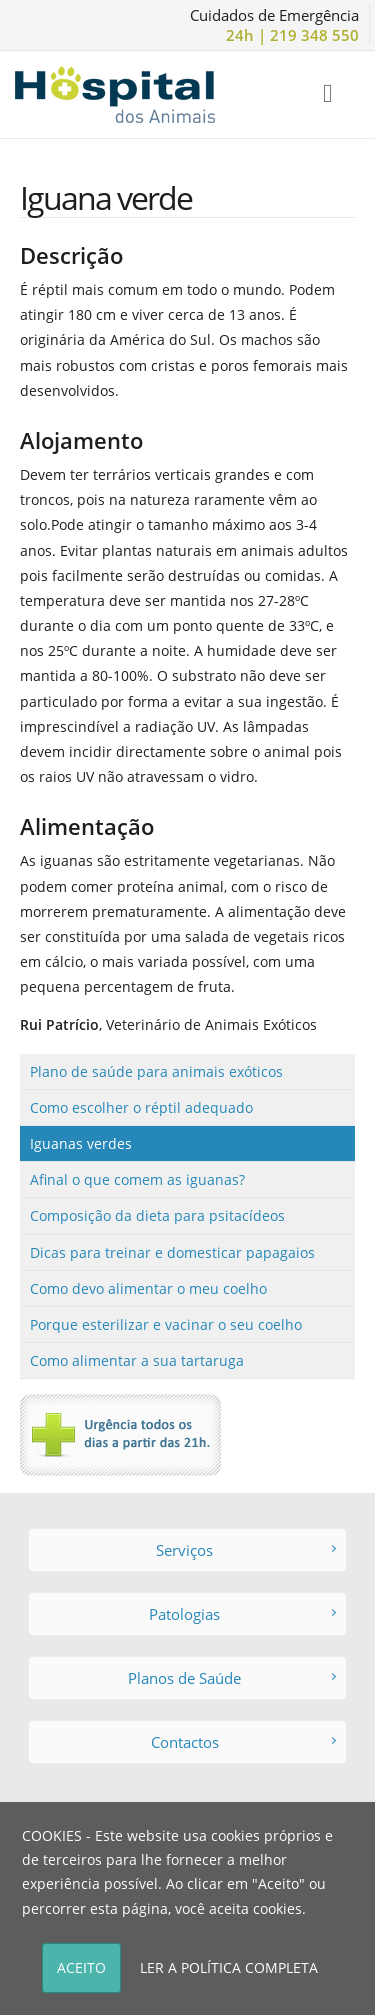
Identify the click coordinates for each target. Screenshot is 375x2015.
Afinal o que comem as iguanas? (137, 1179)
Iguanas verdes (81, 1143)
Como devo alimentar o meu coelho (148, 1288)
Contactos (244, 1742)
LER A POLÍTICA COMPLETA (229, 1967)
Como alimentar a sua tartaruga (137, 1360)
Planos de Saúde (232, 1678)
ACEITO (81, 1967)
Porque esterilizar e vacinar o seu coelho (166, 1324)
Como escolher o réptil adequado (141, 1107)
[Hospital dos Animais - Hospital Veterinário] (115, 92)
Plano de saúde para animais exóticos (156, 1071)
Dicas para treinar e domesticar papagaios (172, 1252)
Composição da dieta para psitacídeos (157, 1215)
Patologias (242, 1614)
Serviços (246, 1550)
